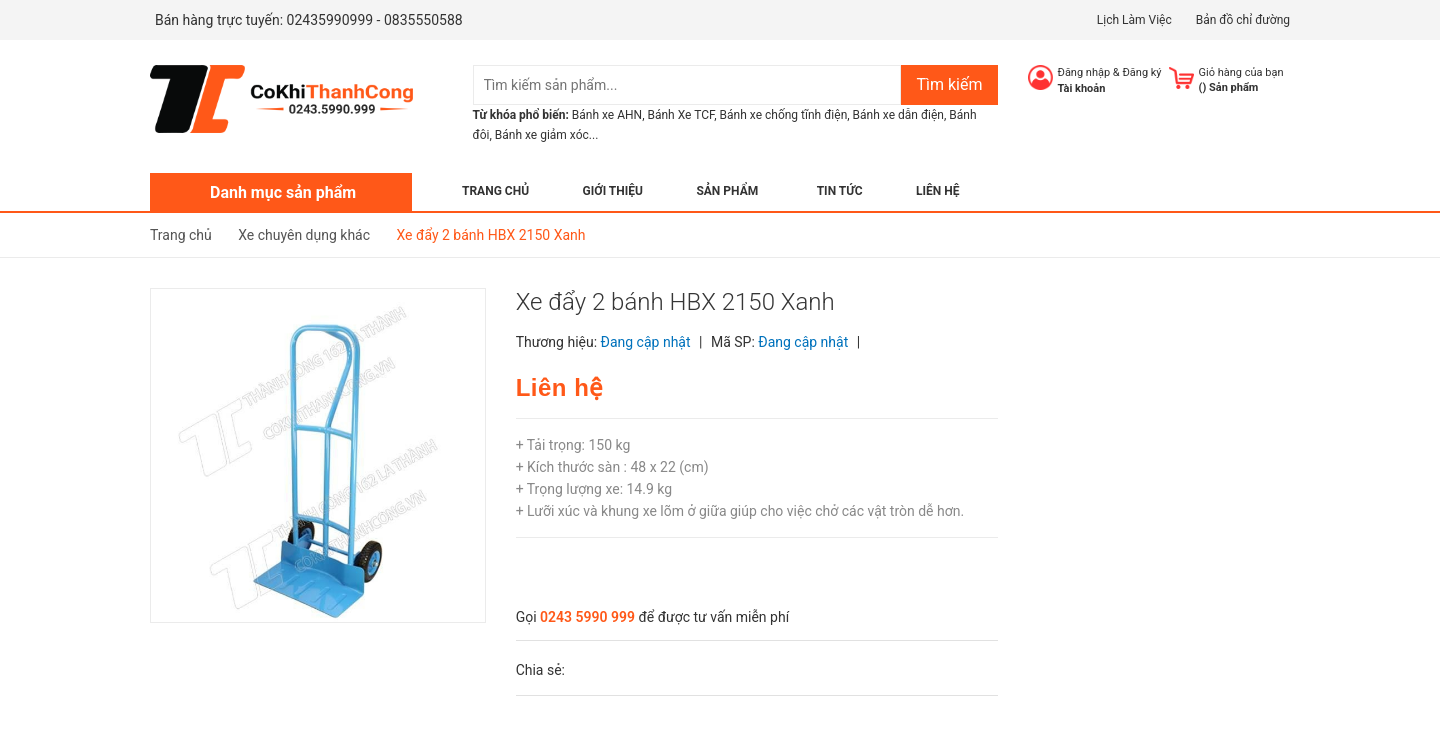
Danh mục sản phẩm (283, 192)
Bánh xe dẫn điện (898, 115)
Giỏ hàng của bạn (1241, 72)
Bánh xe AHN (607, 115)
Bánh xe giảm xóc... (547, 135)
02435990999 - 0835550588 (375, 20)
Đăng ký (1141, 72)
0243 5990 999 (587, 617)
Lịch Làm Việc (1134, 20)
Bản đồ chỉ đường (1243, 20)
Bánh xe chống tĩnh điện (784, 115)
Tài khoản (1082, 88)
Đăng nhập (1084, 72)
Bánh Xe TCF (680, 115)
